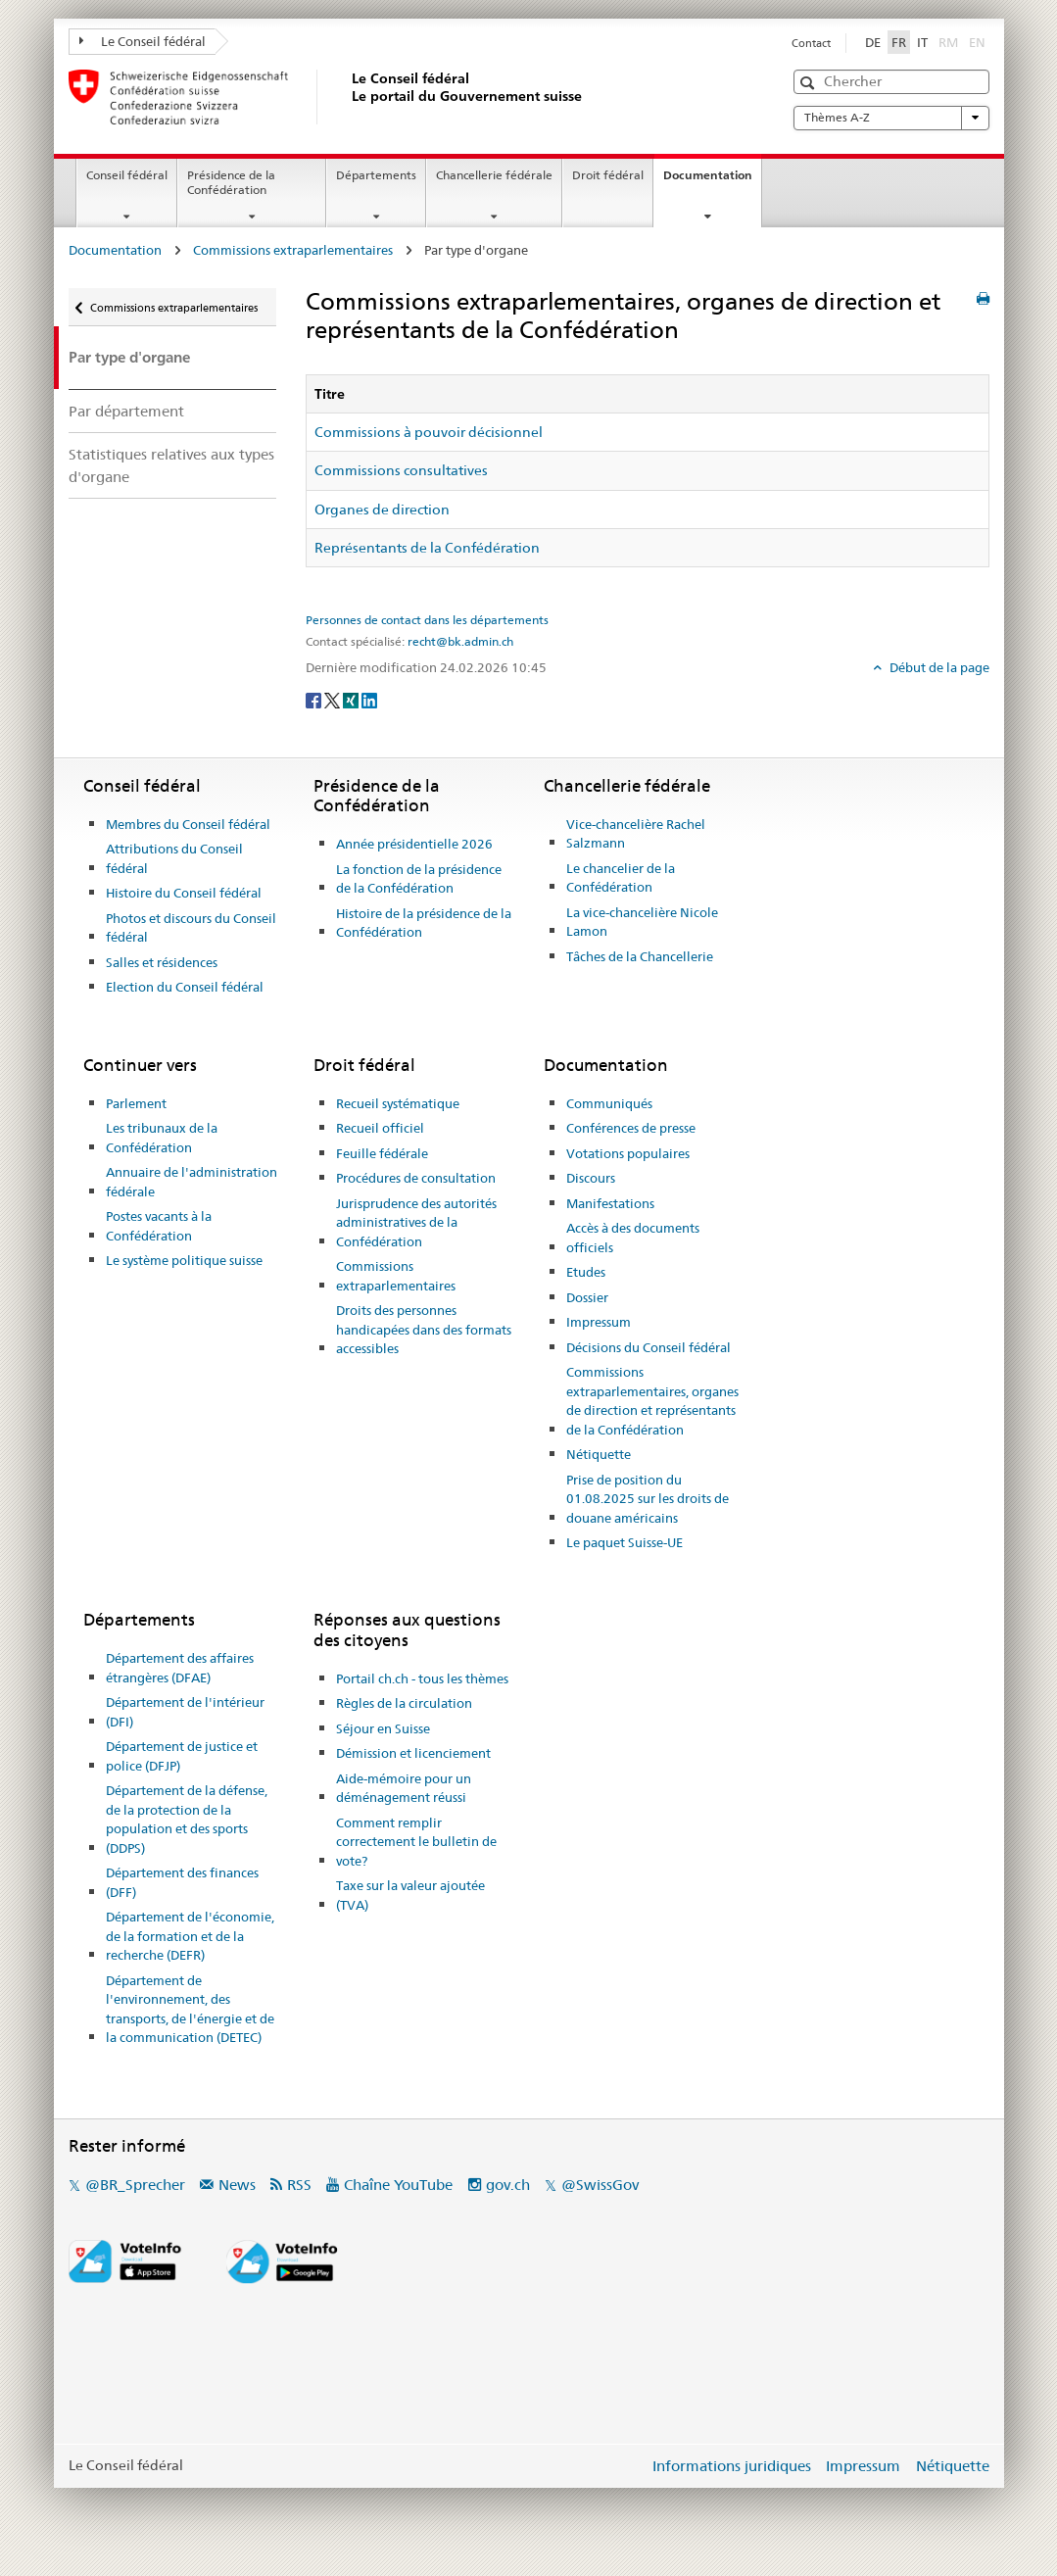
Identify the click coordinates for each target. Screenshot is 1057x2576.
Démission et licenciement (413, 1753)
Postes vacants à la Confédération (159, 1225)
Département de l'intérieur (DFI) (185, 1711)
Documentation (712, 181)
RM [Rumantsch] (948, 42)
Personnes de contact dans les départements (427, 620)
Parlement (136, 1103)
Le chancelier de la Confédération (620, 878)
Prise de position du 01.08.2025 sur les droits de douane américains (647, 1499)
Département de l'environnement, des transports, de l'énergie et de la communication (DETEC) (190, 2009)
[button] (809, 83)
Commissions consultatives (401, 470)
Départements (376, 175)
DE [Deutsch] (873, 42)
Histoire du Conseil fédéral (184, 892)
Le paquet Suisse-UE (624, 1542)
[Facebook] (315, 699)
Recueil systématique (397, 1103)
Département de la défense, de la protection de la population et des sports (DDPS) (186, 1819)
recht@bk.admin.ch (460, 642)
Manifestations (610, 1203)
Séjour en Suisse (383, 1728)
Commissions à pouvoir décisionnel (428, 432)
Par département (126, 411)
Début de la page (938, 667)
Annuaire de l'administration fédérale (191, 1181)
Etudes (585, 1272)
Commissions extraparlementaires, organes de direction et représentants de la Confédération (652, 1400)
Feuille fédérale (382, 1153)
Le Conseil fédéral (143, 41)
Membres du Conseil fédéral (188, 824)
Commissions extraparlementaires (293, 250)
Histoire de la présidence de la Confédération (423, 923)
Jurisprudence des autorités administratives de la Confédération (416, 1222)
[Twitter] (333, 699)
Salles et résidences (161, 962)
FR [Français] (898, 42)
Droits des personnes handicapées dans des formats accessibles (423, 1329)
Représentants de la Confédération (427, 548)
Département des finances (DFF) (182, 1882)
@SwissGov (600, 2184)
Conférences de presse (631, 1128)
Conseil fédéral (127, 175)
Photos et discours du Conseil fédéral (191, 928)
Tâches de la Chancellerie (639, 956)
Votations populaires (628, 1153)
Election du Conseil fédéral (185, 987)
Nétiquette (598, 1454)
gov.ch (508, 2184)
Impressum (598, 1322)
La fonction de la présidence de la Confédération (419, 879)
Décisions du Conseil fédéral (648, 1347)
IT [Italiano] (922, 42)
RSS (299, 2184)
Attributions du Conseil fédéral (174, 858)
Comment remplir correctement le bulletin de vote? (416, 1842)
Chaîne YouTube (398, 2184)
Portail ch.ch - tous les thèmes (422, 1678)
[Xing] (352, 699)
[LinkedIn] (369, 699)
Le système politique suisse (184, 1260)
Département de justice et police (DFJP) (182, 1756)
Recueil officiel (380, 1128)
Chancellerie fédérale (494, 175)
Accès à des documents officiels (632, 1237)
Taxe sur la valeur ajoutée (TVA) (410, 1895)
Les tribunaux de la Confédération (161, 1137)
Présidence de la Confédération (231, 182)
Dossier (587, 1297)
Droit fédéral (608, 175)
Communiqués (609, 1103)
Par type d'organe (129, 357)
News (237, 2184)
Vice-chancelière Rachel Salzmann (635, 833)
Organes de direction (382, 509)
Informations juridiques (731, 2465)
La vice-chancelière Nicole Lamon (642, 922)
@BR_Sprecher (135, 2184)
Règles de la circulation (404, 1703)
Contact (811, 43)
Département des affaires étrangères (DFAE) (180, 1667)
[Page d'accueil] (348, 97)
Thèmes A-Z (891, 117)
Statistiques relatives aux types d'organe (171, 465)
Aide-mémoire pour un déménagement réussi (403, 1788)
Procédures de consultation (416, 1178)
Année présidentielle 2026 (414, 843)
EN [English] (977, 42)
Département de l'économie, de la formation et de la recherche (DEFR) (190, 1936)
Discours (590, 1178)
